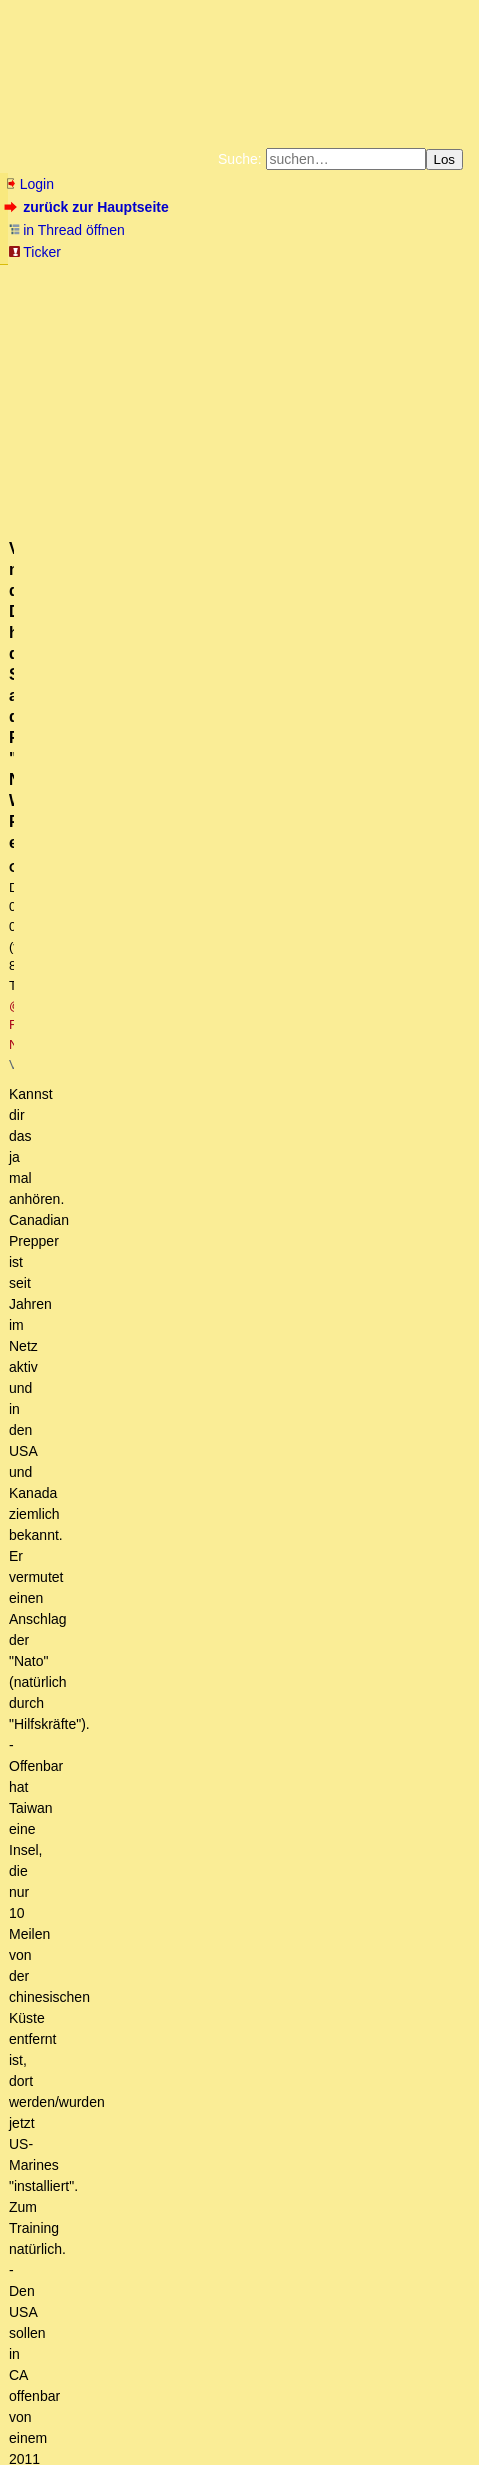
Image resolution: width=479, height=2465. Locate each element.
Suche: (240, 159)
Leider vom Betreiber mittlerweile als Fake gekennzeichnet (274, 1700)
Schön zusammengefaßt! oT (178, 1889)
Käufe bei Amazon (347, 310)
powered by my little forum (43, 2449)
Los (445, 159)
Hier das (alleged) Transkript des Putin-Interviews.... (238, 1549)
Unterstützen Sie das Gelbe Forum (165, 310)
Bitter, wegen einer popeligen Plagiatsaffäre (207, 1341)
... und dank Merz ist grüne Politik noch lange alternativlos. (241, 1077)
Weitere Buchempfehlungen (111, 326)
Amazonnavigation (265, 326)
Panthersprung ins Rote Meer (124, 1455)
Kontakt (178, 2419)
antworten (60, 870)
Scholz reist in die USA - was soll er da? (171, 1474)
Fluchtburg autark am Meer (158, 278)
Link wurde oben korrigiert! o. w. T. (139, 1001)
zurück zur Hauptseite (88, 207)
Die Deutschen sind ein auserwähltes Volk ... (171, 1984)
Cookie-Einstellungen (384, 326)
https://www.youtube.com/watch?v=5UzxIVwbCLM (165, 789)
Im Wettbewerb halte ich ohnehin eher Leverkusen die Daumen (243, 2191)
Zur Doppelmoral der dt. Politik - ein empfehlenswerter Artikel (221, 2248)
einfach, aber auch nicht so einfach (183, 2173)
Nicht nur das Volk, (91, 2229)
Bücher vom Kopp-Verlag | (179, 294)
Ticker (34, 252)
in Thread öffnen (66, 230)
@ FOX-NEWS (376, 434)
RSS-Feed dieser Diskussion (385, 910)
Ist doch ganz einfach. (131, 2154)
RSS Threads (118, 2419)
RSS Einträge (45, 2419)
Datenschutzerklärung (316, 294)
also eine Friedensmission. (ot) (143, 1965)
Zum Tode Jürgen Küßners (314, 278)
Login (29, 184)
